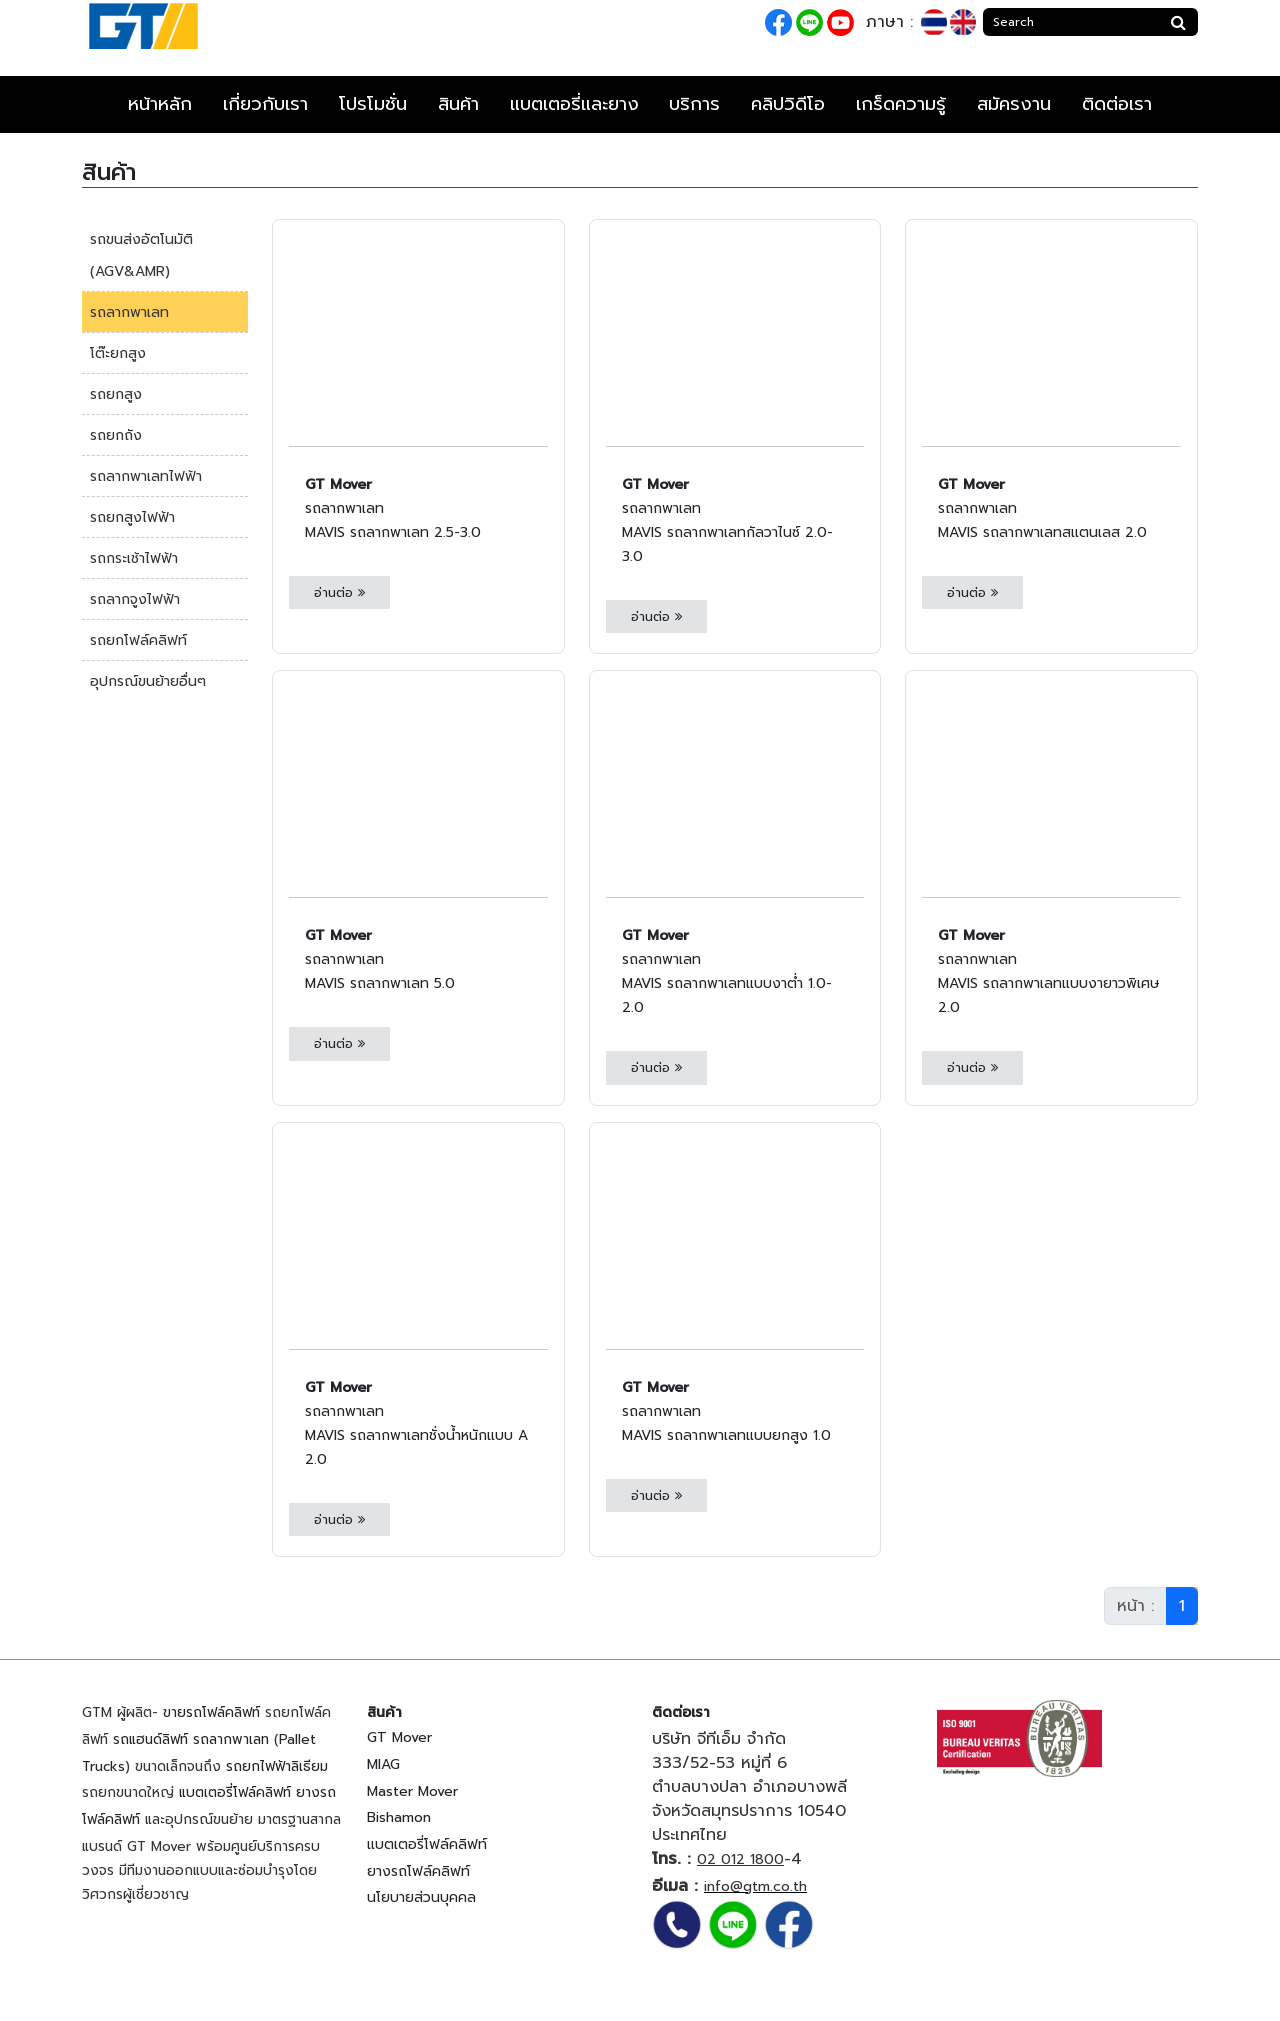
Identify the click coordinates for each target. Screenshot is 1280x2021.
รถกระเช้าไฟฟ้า (134, 558)
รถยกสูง (116, 394)
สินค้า (458, 104)
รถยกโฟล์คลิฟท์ (138, 640)
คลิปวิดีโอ (788, 104)
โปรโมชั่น (373, 104)
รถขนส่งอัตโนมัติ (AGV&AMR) (141, 255)
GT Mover (399, 1737)
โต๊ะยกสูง (118, 353)
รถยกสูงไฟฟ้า (132, 517)
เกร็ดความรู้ (901, 104)
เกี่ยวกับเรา (265, 104)
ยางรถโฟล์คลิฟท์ (418, 1871)
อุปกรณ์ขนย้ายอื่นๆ (148, 681)
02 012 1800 (740, 1859)
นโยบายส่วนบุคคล (421, 1897)
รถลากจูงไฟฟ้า (135, 599)
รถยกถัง (116, 435)
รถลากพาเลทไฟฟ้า (146, 476)
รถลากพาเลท (129, 312)
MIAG (383, 1764)
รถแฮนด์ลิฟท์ (150, 1739)
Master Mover (412, 1791)
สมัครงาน (1014, 104)
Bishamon (399, 1817)
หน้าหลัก (160, 104)
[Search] (1071, 22)
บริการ (694, 104)
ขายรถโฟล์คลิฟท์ (211, 1712)
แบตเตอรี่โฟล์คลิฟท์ (235, 1792)
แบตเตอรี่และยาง (574, 104)
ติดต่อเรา (1117, 104)
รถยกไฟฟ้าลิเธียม (277, 1766)
